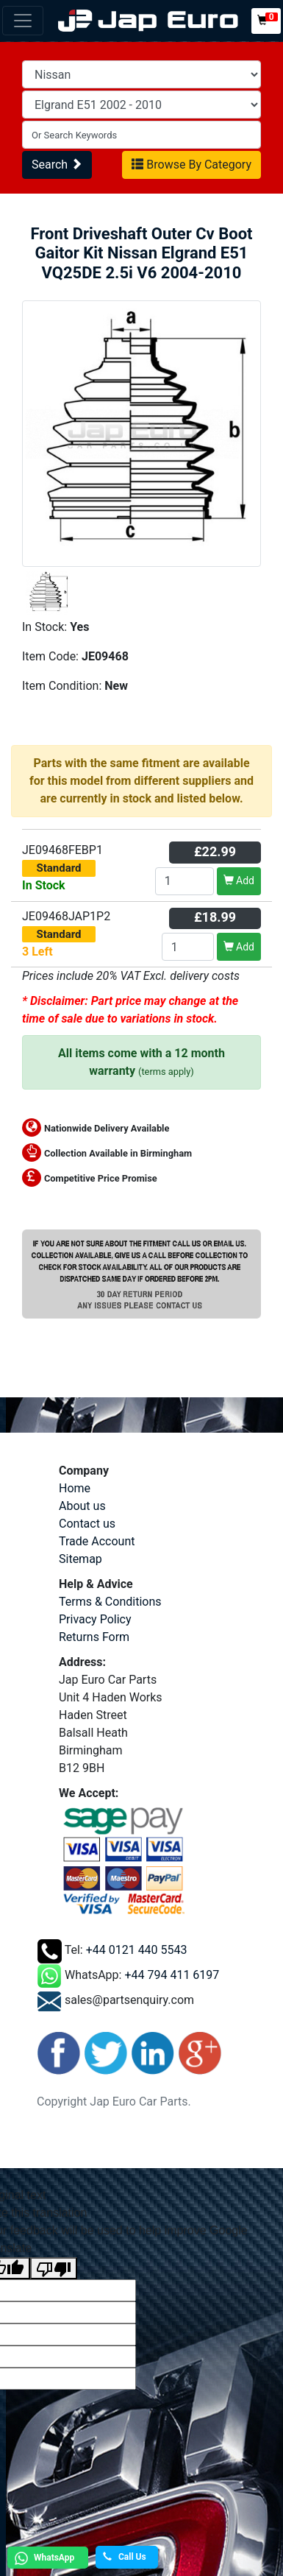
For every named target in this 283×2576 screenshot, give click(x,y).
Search (57, 165)
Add (238, 880)
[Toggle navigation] (22, 20)
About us (82, 1506)
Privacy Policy (95, 1619)
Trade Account (97, 1541)
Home (74, 1488)
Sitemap (80, 1559)
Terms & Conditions (110, 1602)
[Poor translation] (53, 2268)
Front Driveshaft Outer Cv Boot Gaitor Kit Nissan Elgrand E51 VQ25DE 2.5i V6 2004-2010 (141, 253)
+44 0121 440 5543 (136, 1951)
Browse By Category (191, 165)
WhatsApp (42, 2558)
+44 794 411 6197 (171, 1976)
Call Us (124, 2557)
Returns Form (94, 1637)
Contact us (87, 1524)
